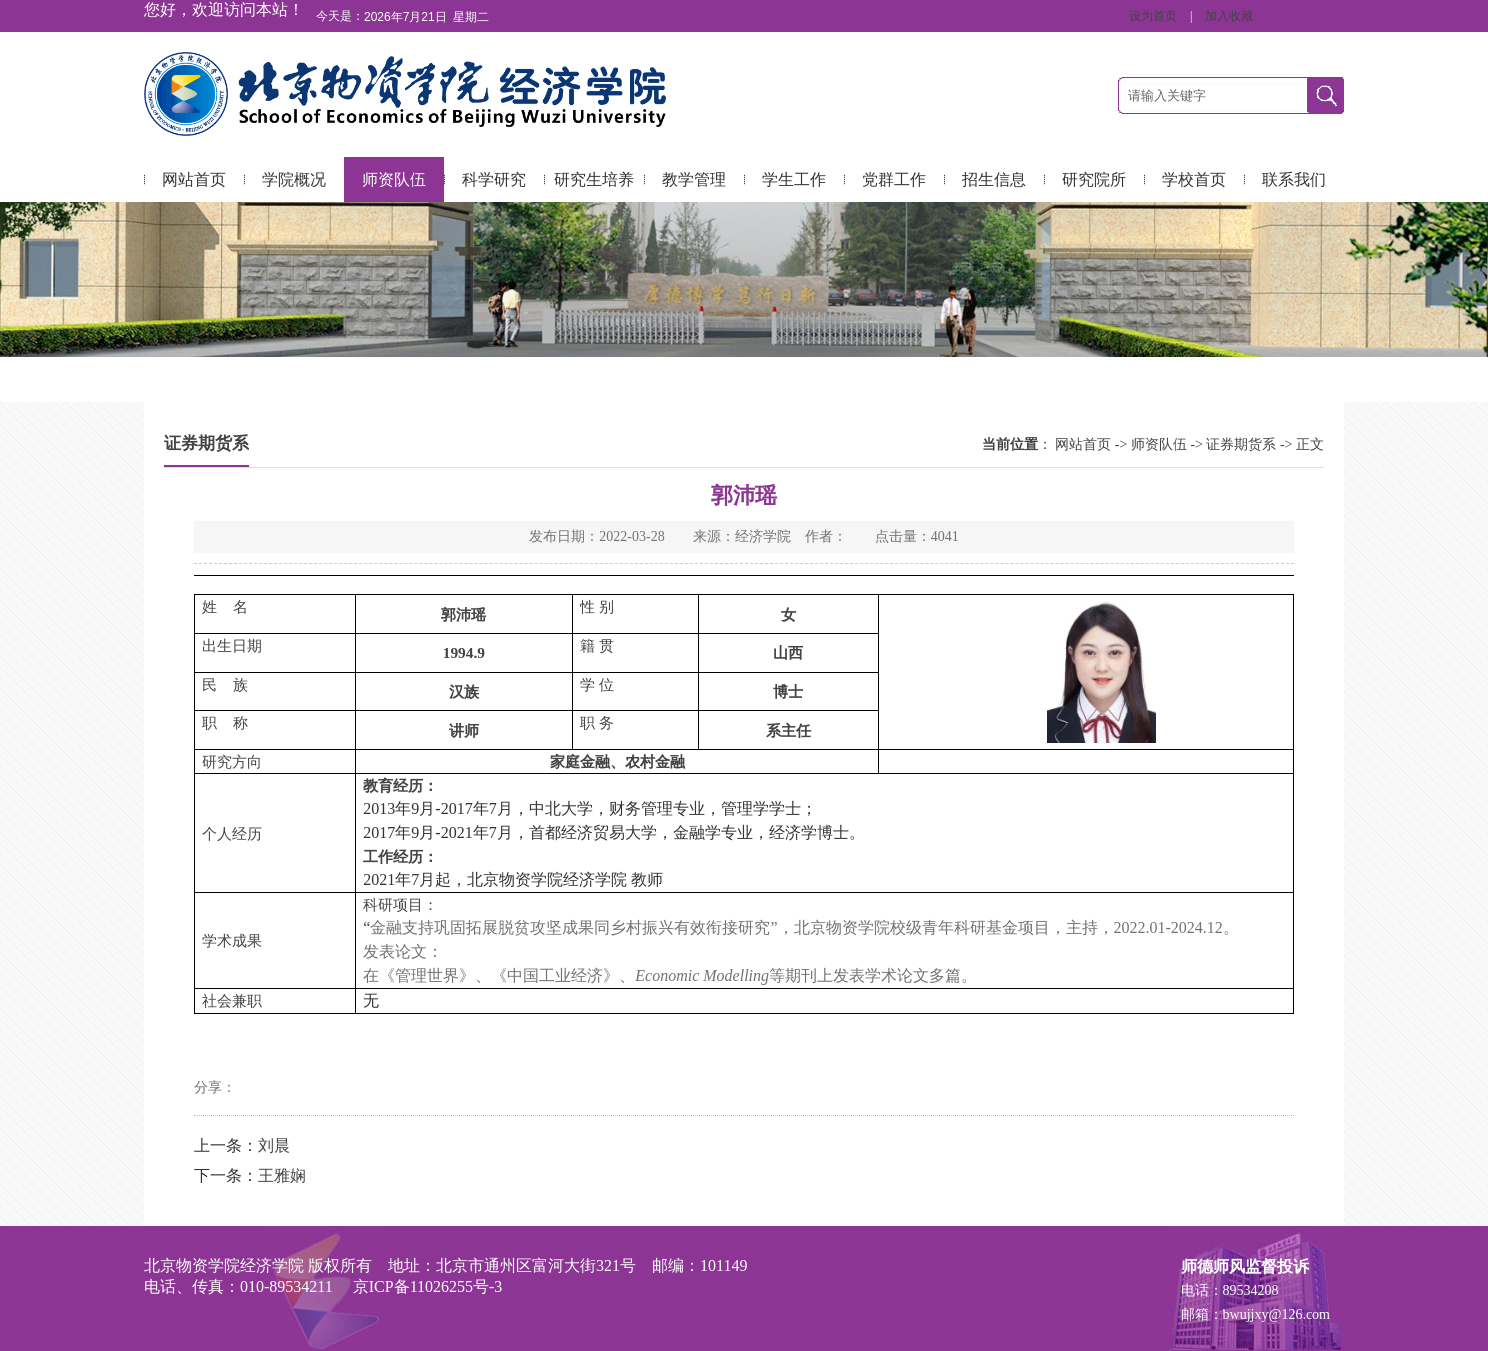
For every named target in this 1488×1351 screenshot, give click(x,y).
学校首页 (1194, 179)
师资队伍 (394, 179)
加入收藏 (1229, 16)
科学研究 (494, 179)
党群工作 (894, 179)
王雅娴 (282, 1175)
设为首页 (1154, 16)
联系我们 (1294, 179)
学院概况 (294, 179)
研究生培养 (594, 179)
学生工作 (794, 179)
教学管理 (694, 179)
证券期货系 (1241, 444)
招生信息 (994, 179)
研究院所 (1094, 179)
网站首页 (194, 179)
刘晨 (274, 1145)
